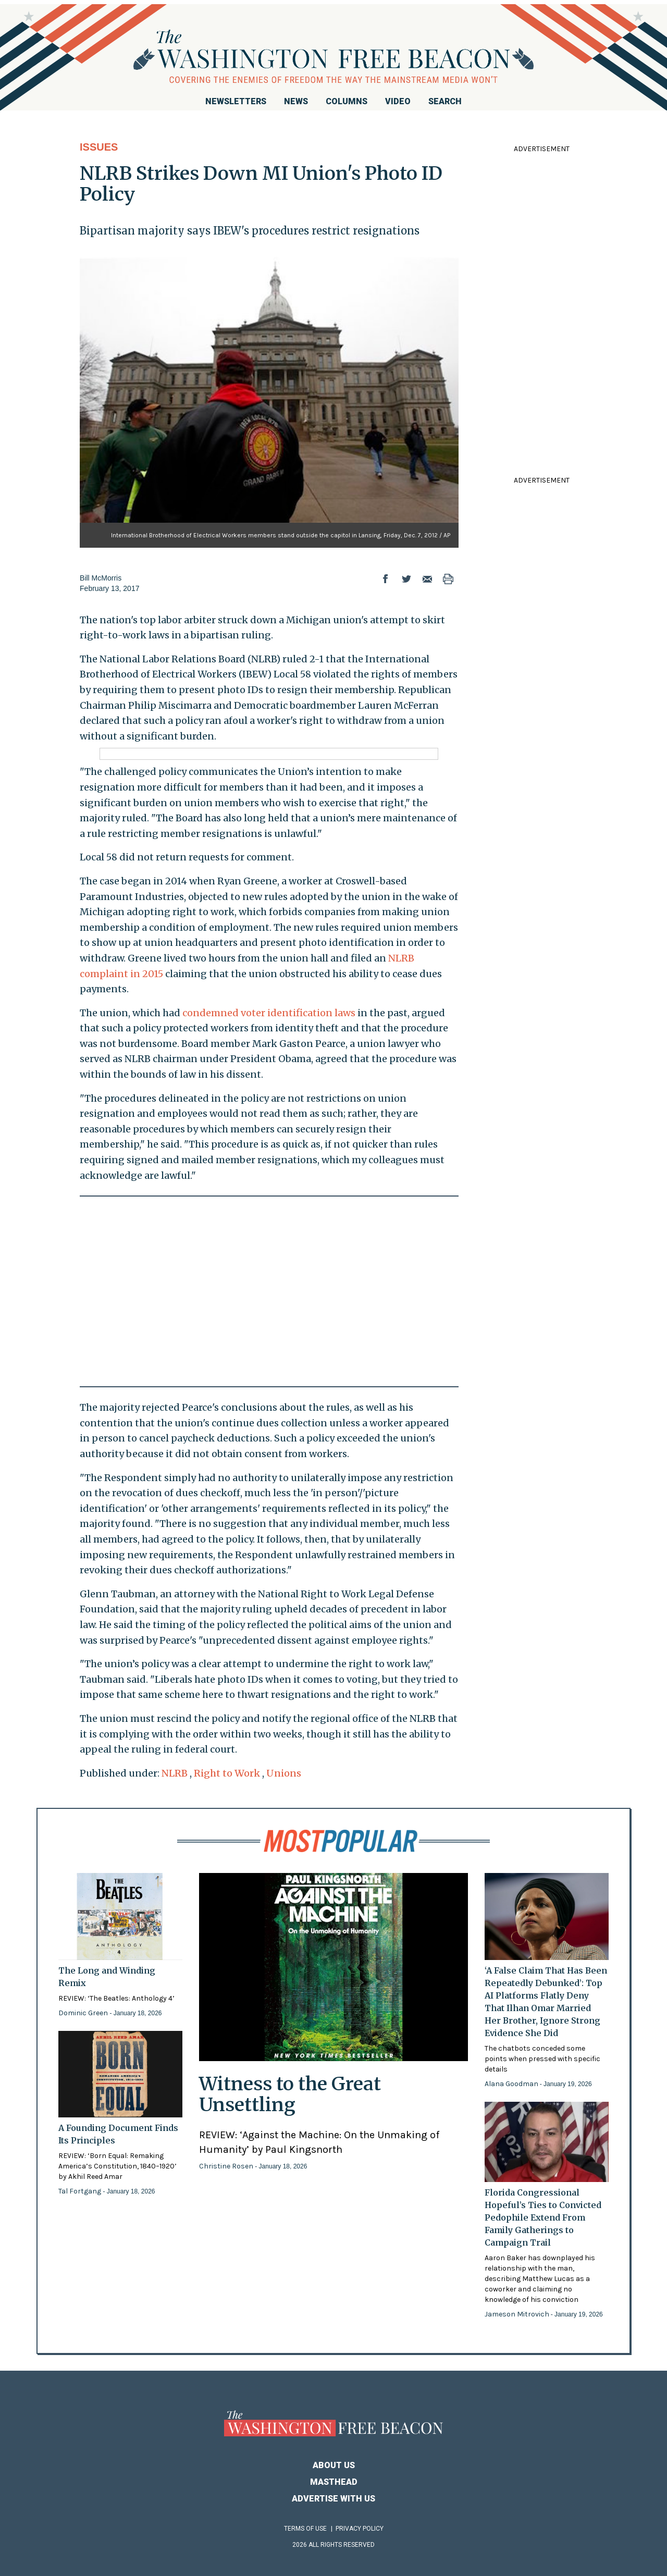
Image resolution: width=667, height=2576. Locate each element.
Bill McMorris (100, 578)
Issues (99, 147)
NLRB (175, 1773)
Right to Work (227, 1773)
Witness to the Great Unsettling (290, 2094)
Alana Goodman (512, 2083)
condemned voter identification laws (268, 1013)
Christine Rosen (227, 2166)
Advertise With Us (333, 2499)
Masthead (333, 2482)
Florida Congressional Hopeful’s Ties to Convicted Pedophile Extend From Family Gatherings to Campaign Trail (543, 2217)
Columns (346, 101)
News (296, 101)
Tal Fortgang (80, 2191)
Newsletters (235, 101)
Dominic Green (83, 2012)
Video (398, 101)
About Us (334, 2465)
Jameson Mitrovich (518, 2314)
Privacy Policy (360, 2528)
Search (445, 101)
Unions (283, 1773)
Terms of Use (305, 2528)
